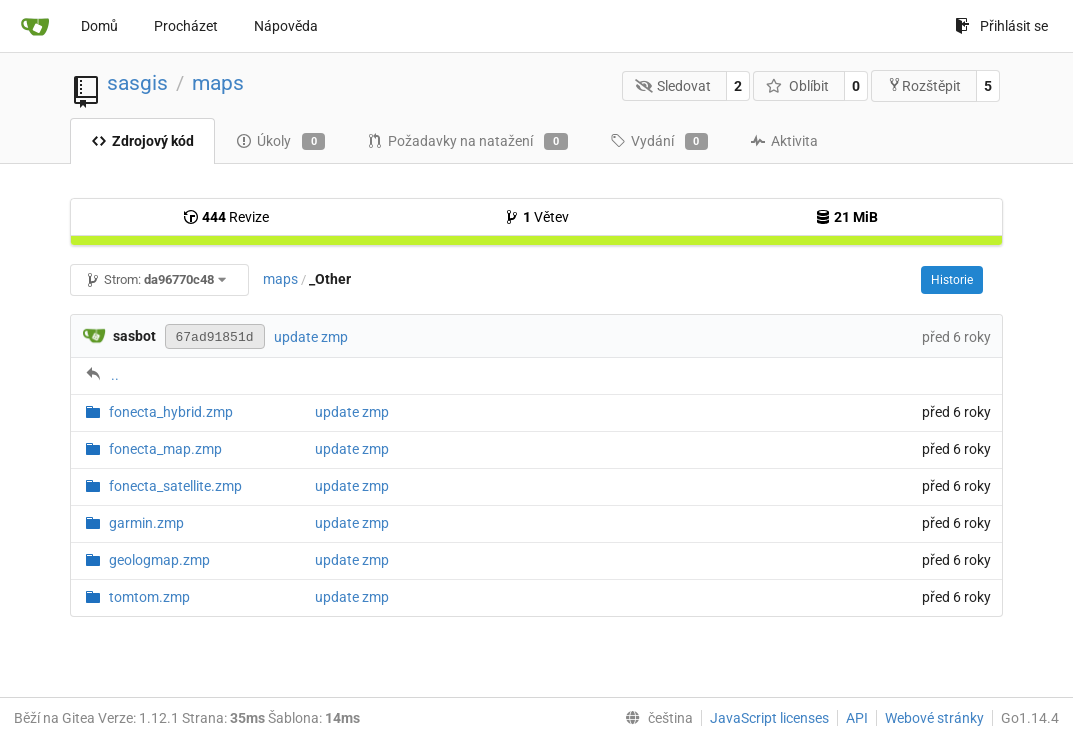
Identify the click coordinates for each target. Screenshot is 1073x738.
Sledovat (673, 86)
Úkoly (280, 142)
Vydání (659, 142)
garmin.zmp (146, 523)
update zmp (311, 337)
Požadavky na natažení (467, 142)
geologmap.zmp (159, 560)
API (857, 718)
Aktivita (784, 141)
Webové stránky (934, 718)
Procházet (186, 26)
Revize (226, 217)
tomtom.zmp (149, 597)
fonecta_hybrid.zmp (171, 412)
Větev (536, 217)
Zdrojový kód (142, 141)
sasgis (137, 83)
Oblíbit (797, 86)
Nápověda (286, 26)
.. (115, 375)
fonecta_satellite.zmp (175, 486)
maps (218, 83)
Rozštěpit (924, 85)
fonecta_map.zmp (165, 449)
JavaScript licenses (769, 718)
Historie (952, 280)
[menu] (655, 718)
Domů (99, 26)
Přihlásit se (1001, 26)
